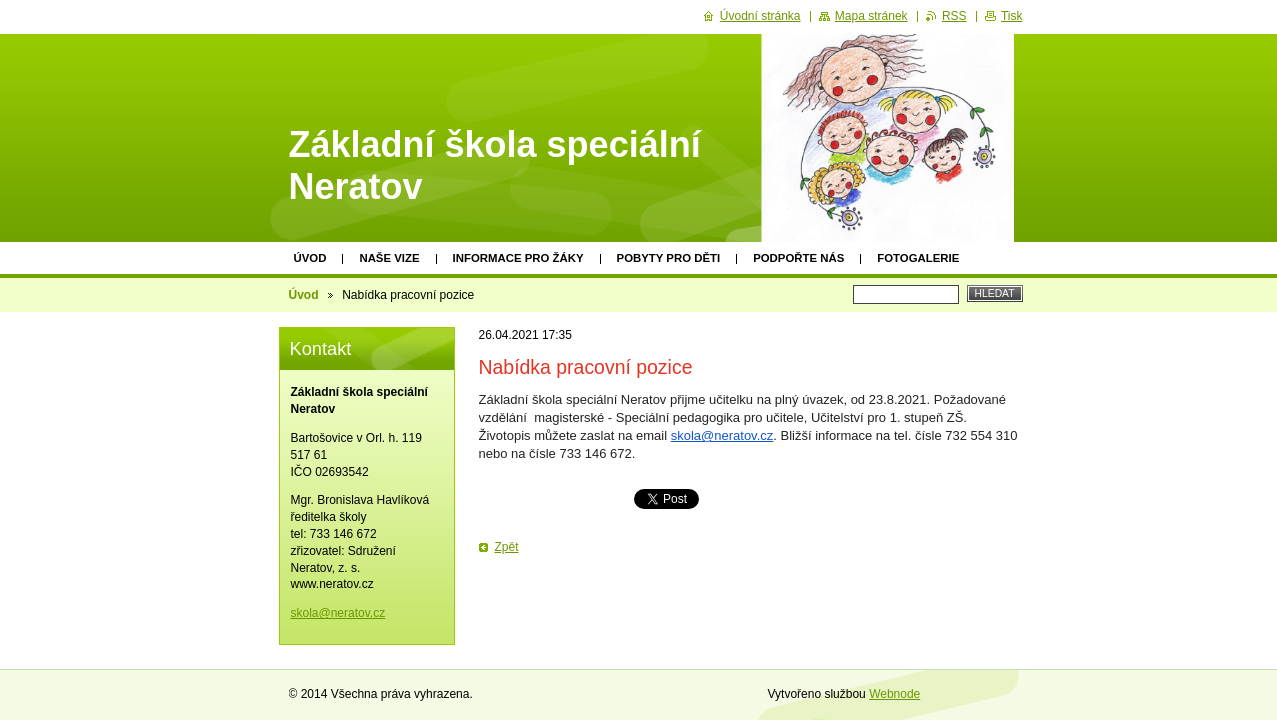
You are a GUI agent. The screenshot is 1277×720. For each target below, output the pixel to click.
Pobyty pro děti (669, 258)
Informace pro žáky (518, 258)
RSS (954, 16)
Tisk (1012, 16)
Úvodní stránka (760, 16)
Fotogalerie (918, 258)
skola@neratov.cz (722, 435)
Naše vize (389, 258)
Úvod (310, 258)
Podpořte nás (798, 258)
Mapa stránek (871, 16)
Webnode (894, 694)
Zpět (507, 547)
